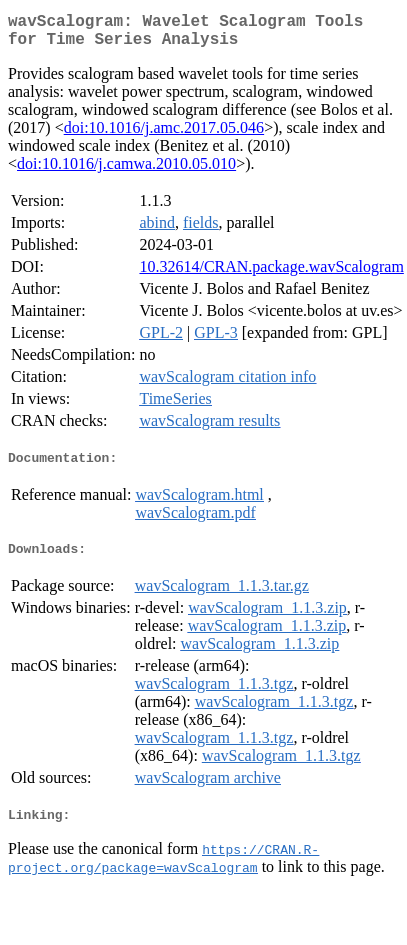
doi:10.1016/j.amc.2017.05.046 (164, 135)
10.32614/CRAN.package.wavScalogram (271, 274)
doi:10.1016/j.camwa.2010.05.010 (126, 171)
